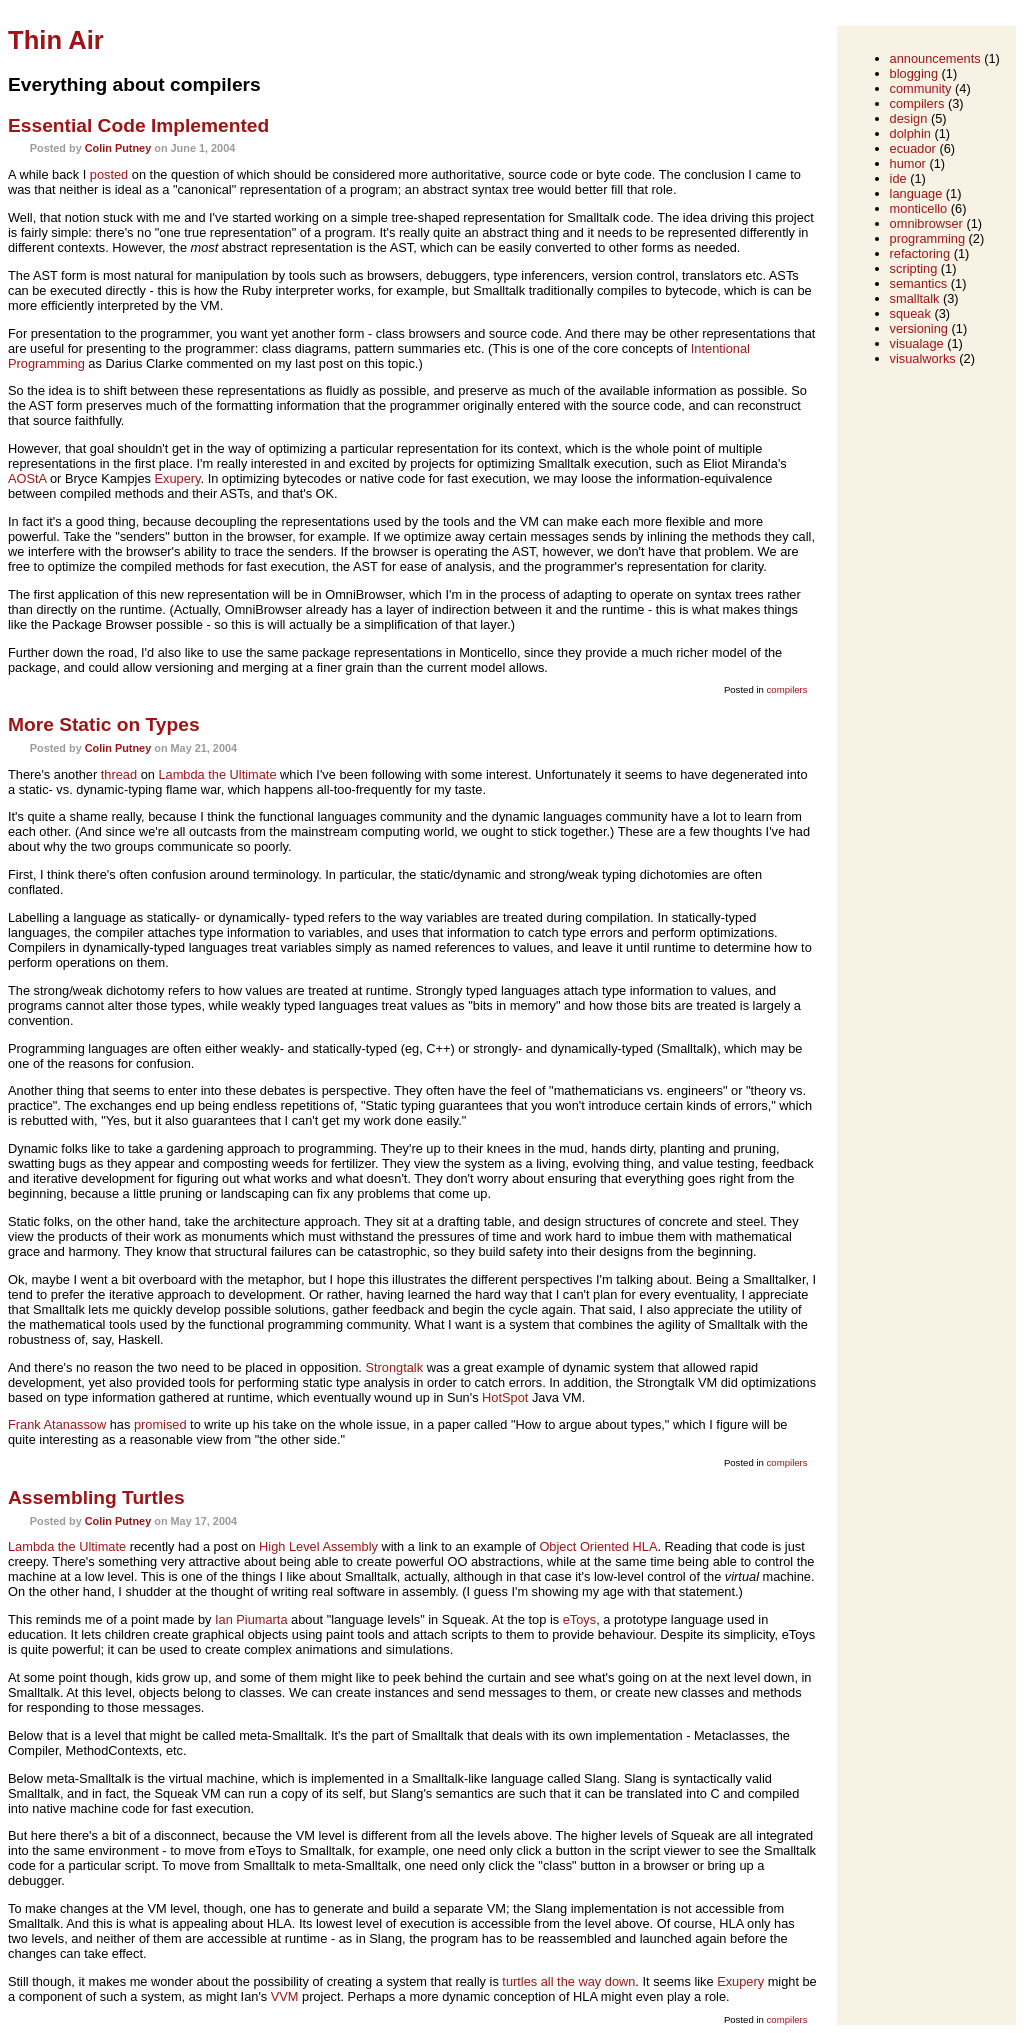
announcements (935, 58)
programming (927, 238)
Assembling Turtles (96, 1497)
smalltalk (915, 298)
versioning (919, 328)
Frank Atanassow (57, 1424)
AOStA (27, 478)
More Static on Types (104, 724)
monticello (919, 208)
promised (160, 1424)
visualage (917, 343)
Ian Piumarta (251, 1619)
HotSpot (505, 1397)
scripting (914, 268)
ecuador (913, 148)
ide (898, 178)
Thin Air (56, 40)
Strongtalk (394, 1367)
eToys (579, 1619)
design (909, 118)
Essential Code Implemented (138, 125)
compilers (787, 689)
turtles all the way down (568, 1981)
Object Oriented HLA (598, 1546)
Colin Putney (118, 148)
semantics (919, 283)
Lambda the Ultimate (217, 774)
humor (908, 163)
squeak (910, 313)
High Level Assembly (318, 1546)
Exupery (178, 478)
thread (119, 774)
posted (109, 174)
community (921, 88)
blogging (914, 73)
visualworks (923, 358)
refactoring (920, 253)
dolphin (910, 133)
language (916, 193)
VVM (285, 1996)
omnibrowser (926, 223)
